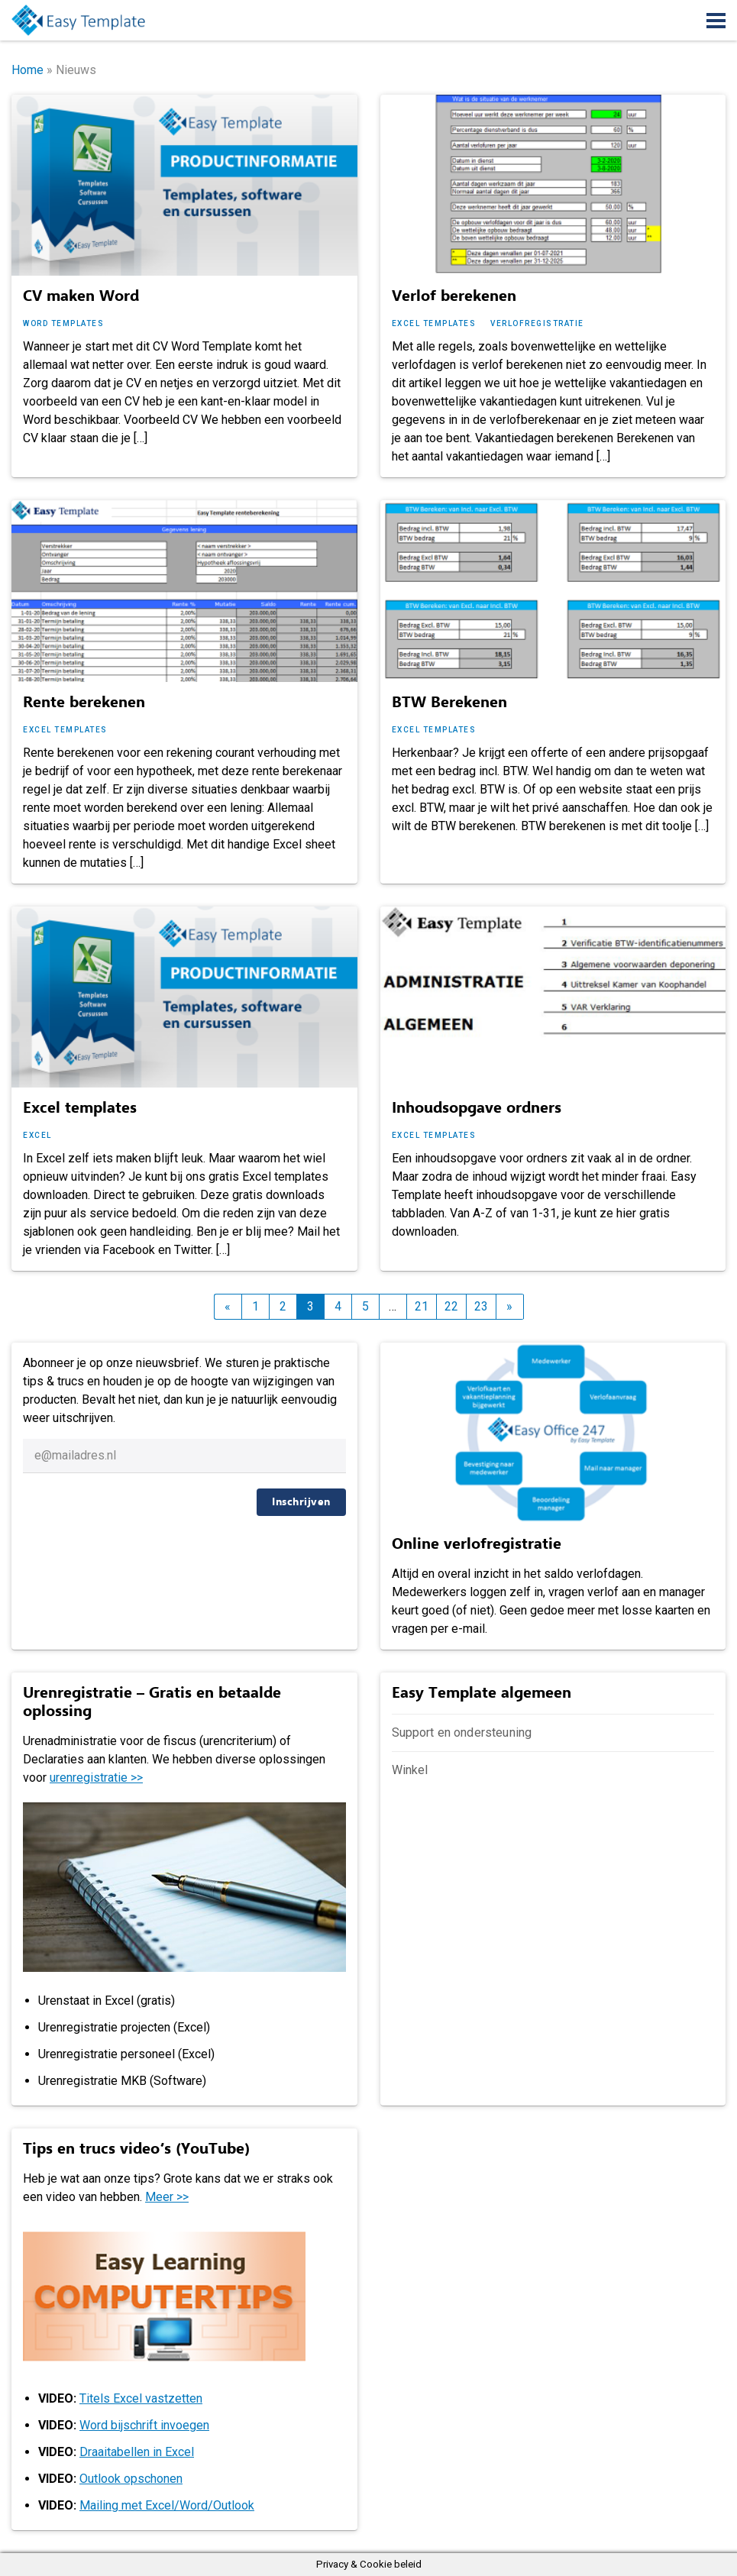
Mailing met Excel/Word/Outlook (166, 2505)
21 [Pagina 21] (421, 1306)
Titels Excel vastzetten (140, 2398)
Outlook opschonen (131, 2478)
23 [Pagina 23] (481, 1306)
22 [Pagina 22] (451, 1306)
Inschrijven (301, 1502)
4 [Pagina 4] (338, 1306)
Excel (37, 1135)
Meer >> (167, 2197)
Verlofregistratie (537, 323)
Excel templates (434, 323)
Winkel (410, 1770)
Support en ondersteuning (462, 1732)
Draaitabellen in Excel (136, 2452)
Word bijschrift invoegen (144, 2425)
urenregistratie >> (96, 1777)
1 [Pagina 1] (255, 1306)
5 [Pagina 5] (365, 1306)
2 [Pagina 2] (283, 1306)
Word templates (63, 323)
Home (27, 70)
